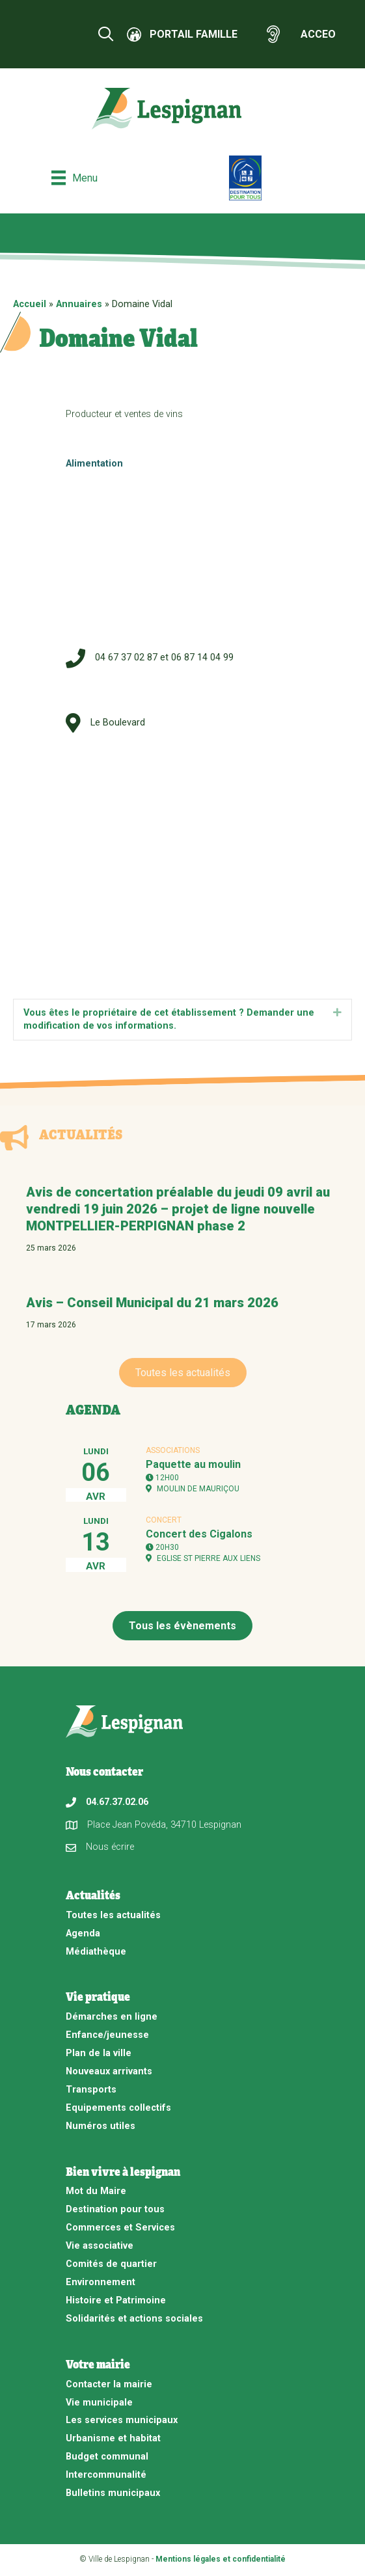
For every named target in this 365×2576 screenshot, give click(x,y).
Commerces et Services (120, 2227)
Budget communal (107, 2456)
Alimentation (94, 463)
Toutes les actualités (113, 1915)
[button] (337, 1013)
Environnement (100, 2282)
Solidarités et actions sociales (134, 2318)
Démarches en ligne (111, 2016)
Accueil (29, 304)
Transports (91, 2089)
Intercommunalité (106, 2474)
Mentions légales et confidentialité (220, 2559)
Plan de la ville (98, 2053)
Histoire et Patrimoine (116, 2300)
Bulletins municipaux (113, 2493)
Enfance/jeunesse (107, 2034)
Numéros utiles (100, 2126)
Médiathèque (96, 1951)
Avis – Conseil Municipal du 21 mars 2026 (152, 1302)
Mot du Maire (96, 2191)
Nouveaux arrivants (109, 2071)
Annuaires (79, 304)
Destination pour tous (115, 2209)
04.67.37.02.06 (117, 1802)
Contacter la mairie (109, 2384)
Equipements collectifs (118, 2107)
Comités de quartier (111, 2264)
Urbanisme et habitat (113, 2438)
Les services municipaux (122, 2420)
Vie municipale (99, 2402)
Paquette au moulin (193, 1464)
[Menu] (74, 177)
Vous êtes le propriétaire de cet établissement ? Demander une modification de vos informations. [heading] (168, 1019)
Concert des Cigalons (199, 1534)
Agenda (83, 1933)
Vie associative (99, 2245)
